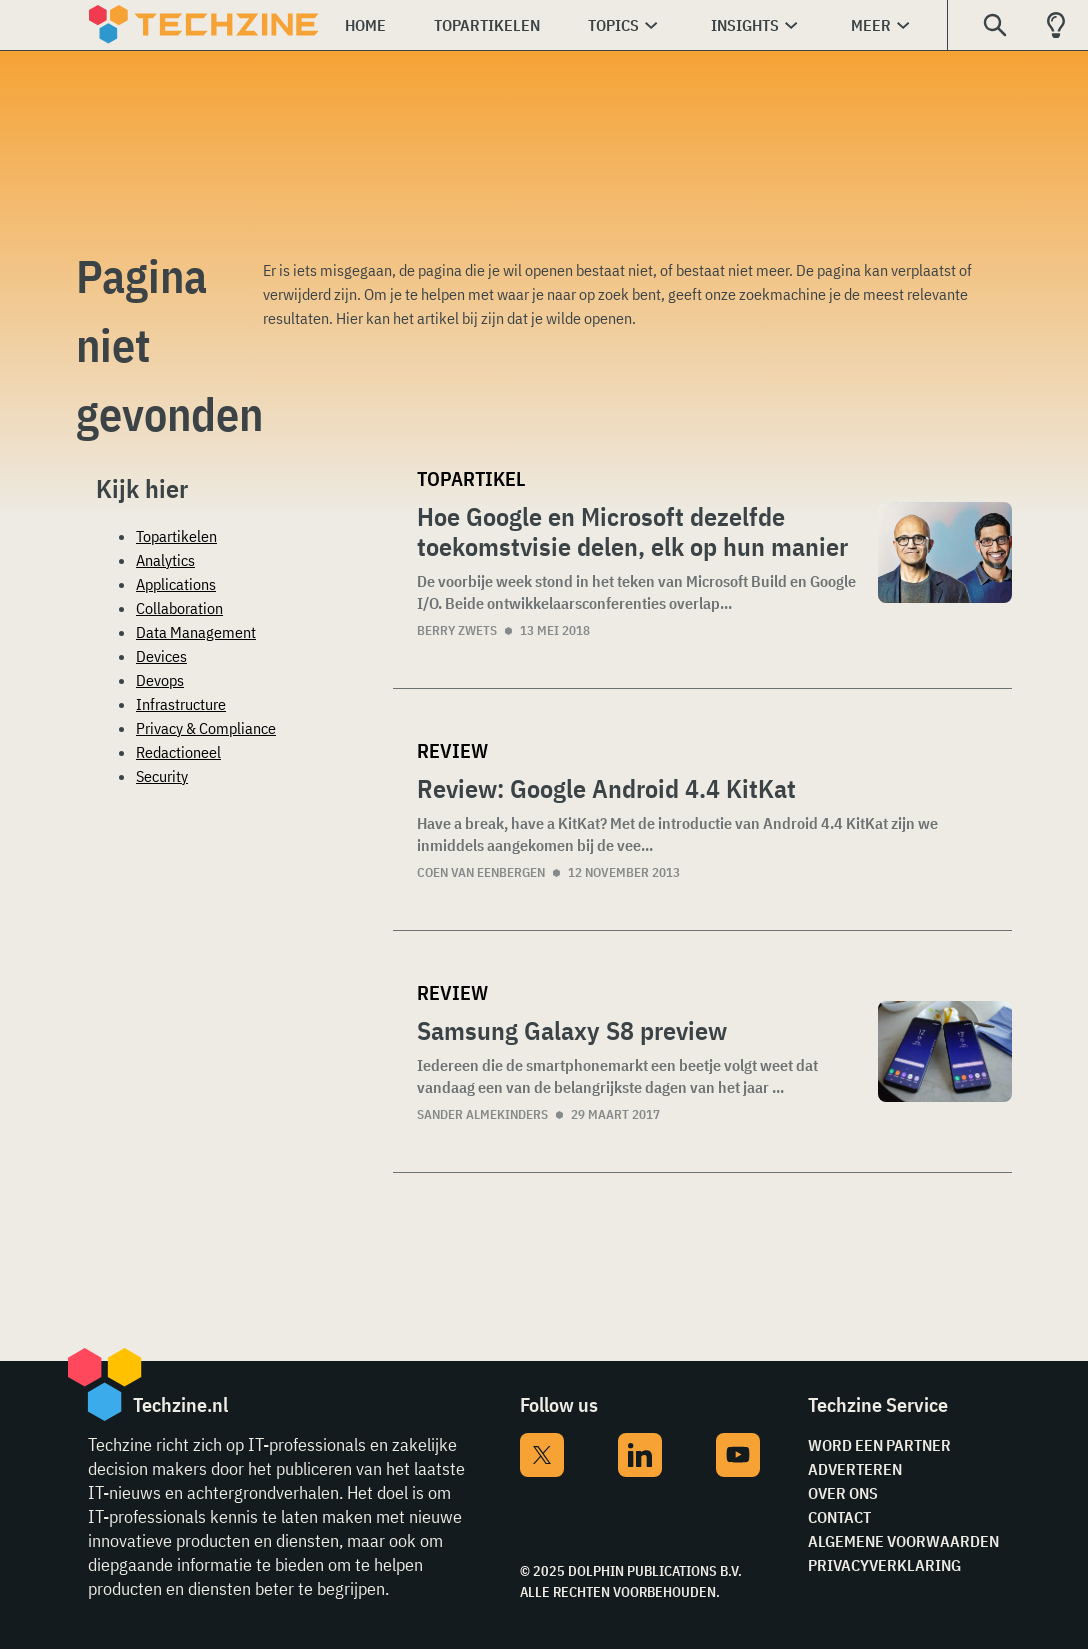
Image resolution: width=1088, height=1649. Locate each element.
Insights (745, 25)
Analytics (165, 560)
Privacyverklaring (884, 1565)
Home (365, 25)
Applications (176, 584)
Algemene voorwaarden (903, 1541)
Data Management (196, 632)
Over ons (843, 1493)
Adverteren (855, 1469)
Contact (839, 1517)
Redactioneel (178, 752)
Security (162, 776)
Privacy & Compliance (206, 728)
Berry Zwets (457, 630)
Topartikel (471, 478)
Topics (613, 25)
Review (452, 750)
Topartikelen (487, 25)
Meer (871, 25)
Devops (160, 680)
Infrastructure (181, 704)
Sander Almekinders (482, 1114)
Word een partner (879, 1445)
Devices (161, 656)
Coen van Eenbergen (481, 872)
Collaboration (179, 608)
